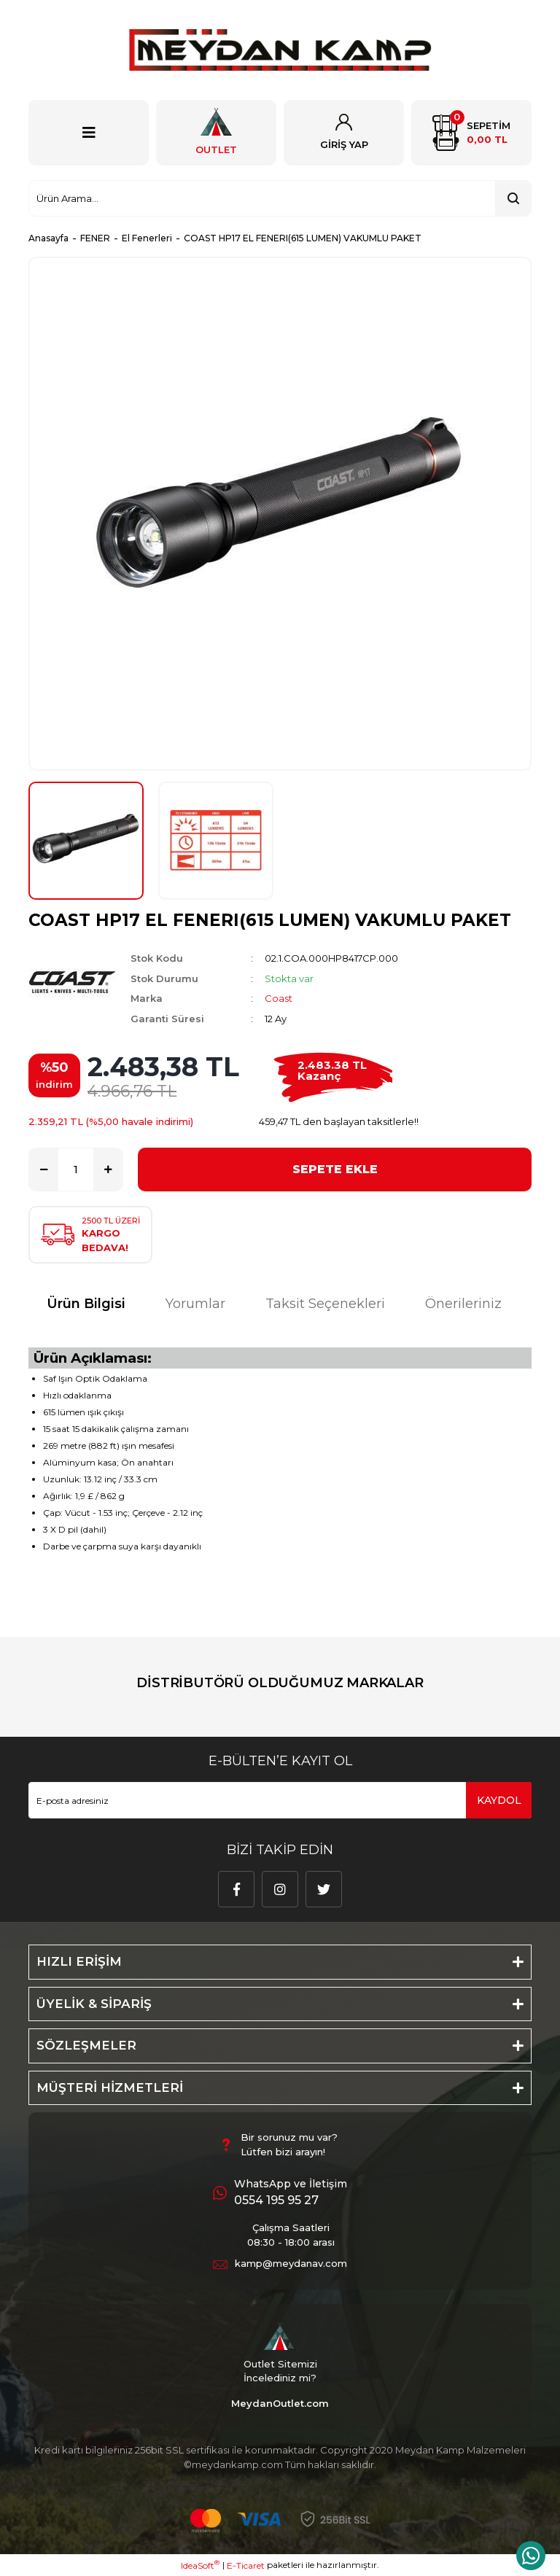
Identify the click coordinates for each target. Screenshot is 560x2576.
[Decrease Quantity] (43, 1169)
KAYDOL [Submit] (499, 1800)
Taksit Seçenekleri (325, 1304)
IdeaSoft (200, 2565)
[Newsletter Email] (280, 1800)
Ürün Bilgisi (86, 1304)
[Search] (280, 198)
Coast (278, 998)
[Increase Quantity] (107, 1169)
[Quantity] (75, 1169)
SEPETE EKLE (335, 1169)
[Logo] (280, 50)
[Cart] (471, 133)
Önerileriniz (463, 1304)
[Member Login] (344, 133)
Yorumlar (195, 1304)
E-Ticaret (246, 2565)
